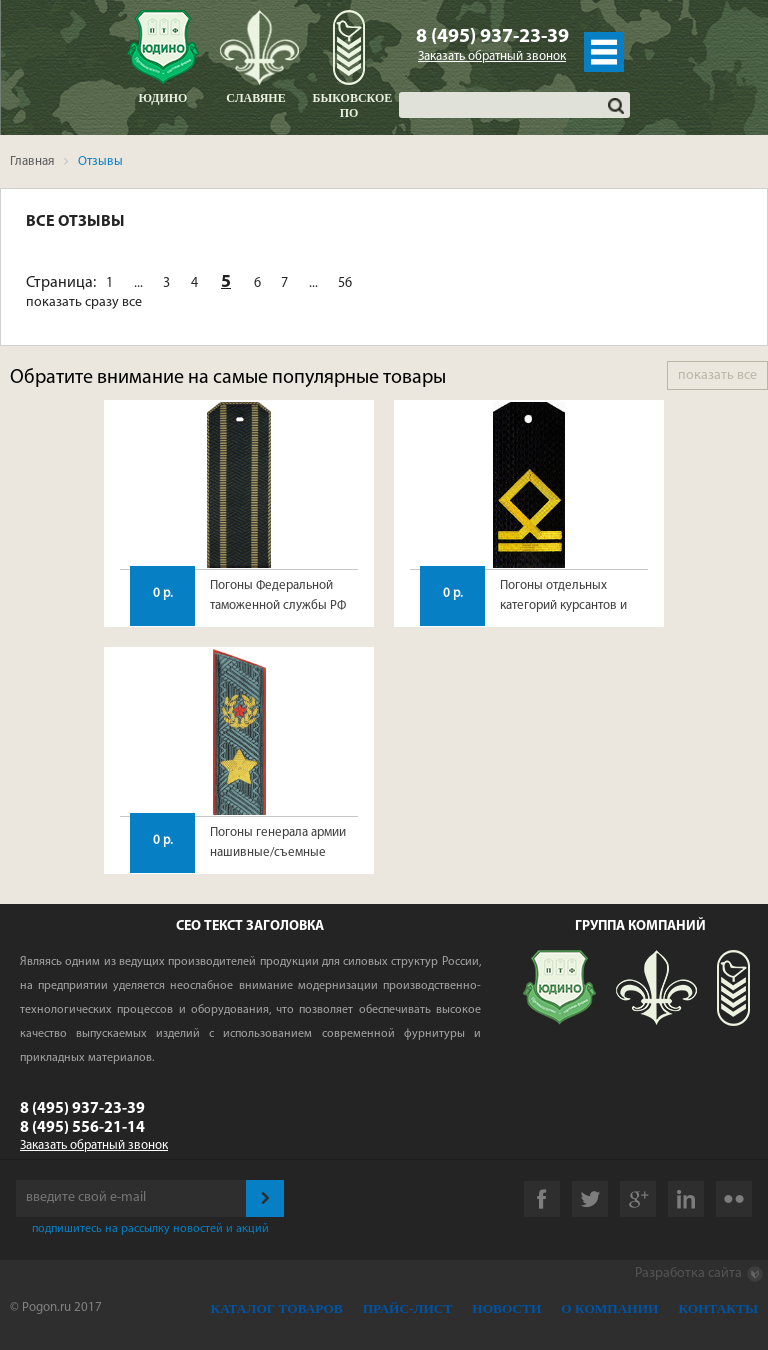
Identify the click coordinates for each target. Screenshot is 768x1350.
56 (345, 283)
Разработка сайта (699, 1274)
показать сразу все (84, 302)
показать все (717, 375)
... (138, 283)
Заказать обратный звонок (492, 56)
